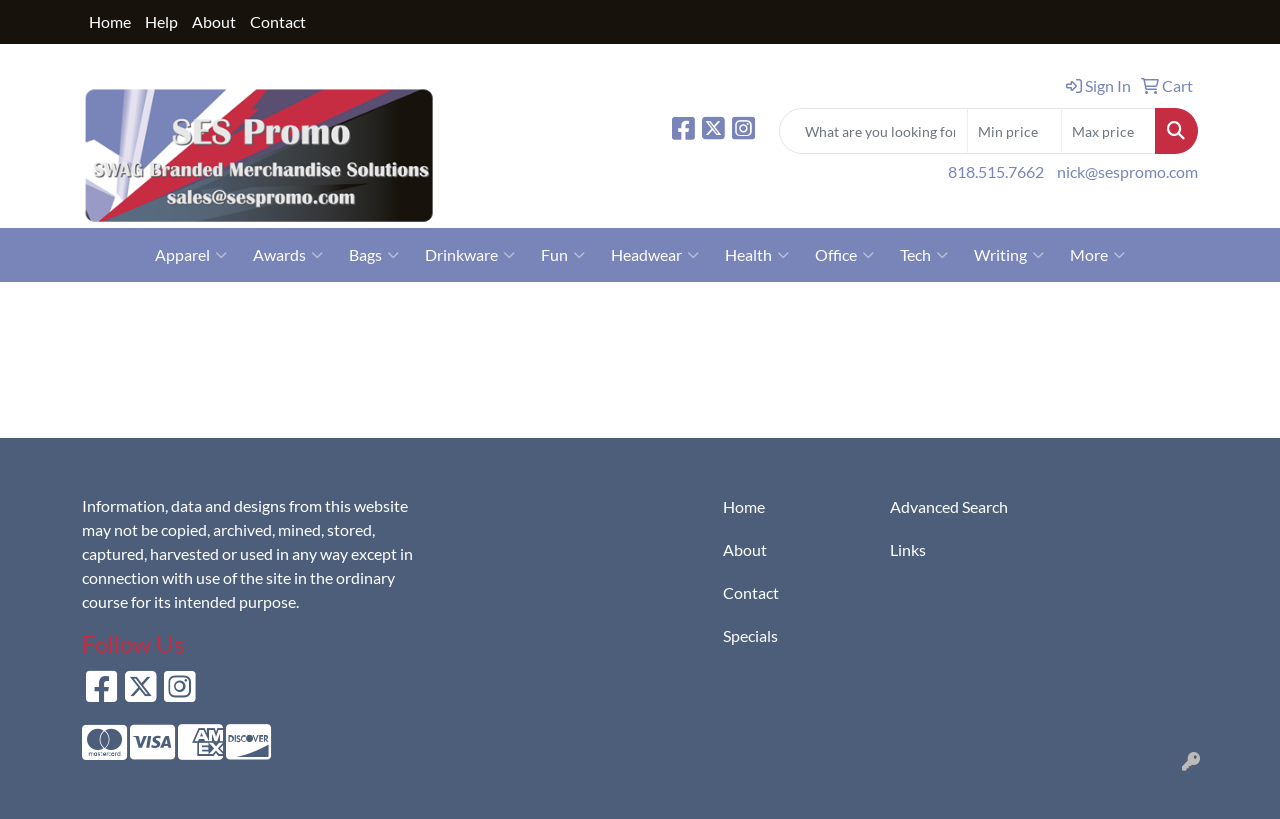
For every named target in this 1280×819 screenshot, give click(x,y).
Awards (288, 255)
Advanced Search (949, 506)
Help (161, 21)
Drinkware (470, 255)
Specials (750, 635)
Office (844, 255)
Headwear (655, 255)
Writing (1009, 255)
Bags (374, 255)
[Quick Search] (873, 131)
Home (110, 21)
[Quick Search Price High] (1108, 131)
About (214, 21)
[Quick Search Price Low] (1014, 131)
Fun (563, 255)
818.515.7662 (996, 171)
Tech (924, 255)
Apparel (191, 255)
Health (757, 255)
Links (908, 549)
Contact (278, 21)
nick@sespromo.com (1127, 171)
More (1097, 255)
